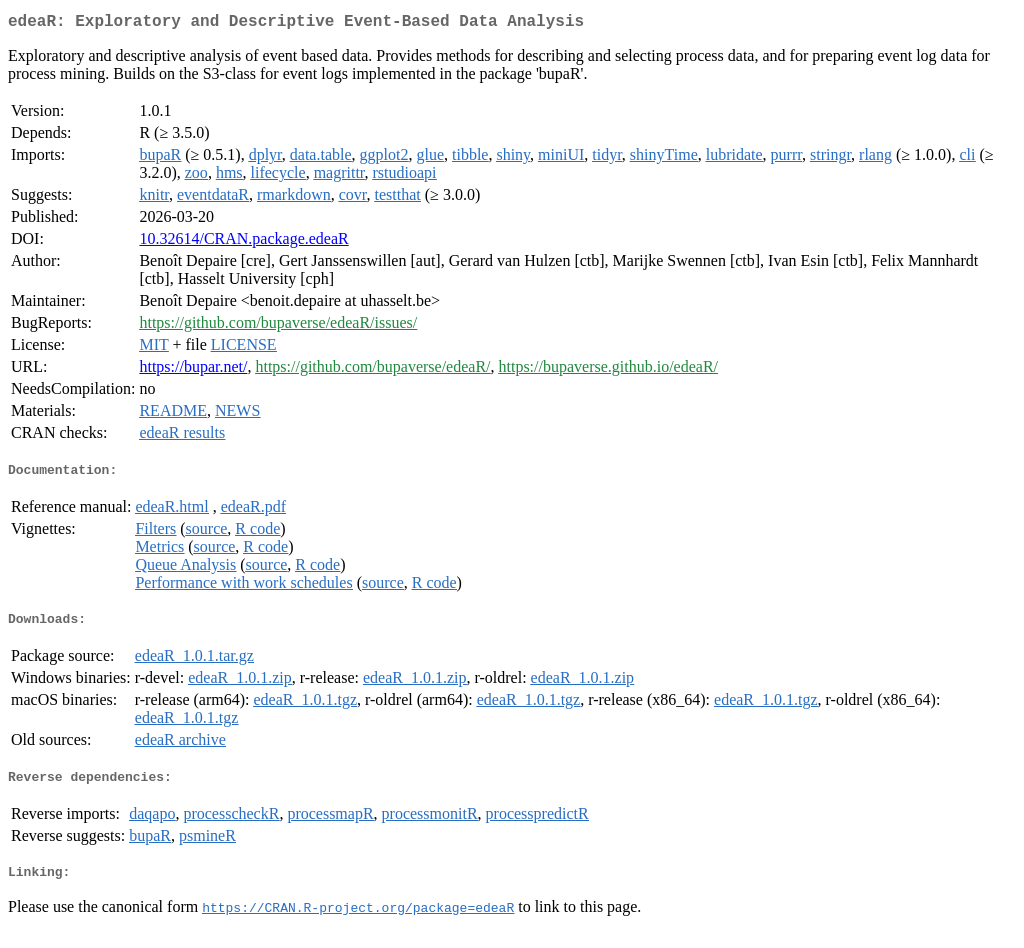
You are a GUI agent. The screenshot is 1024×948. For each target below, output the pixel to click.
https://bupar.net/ (193, 370)
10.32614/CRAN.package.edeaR (243, 242)
